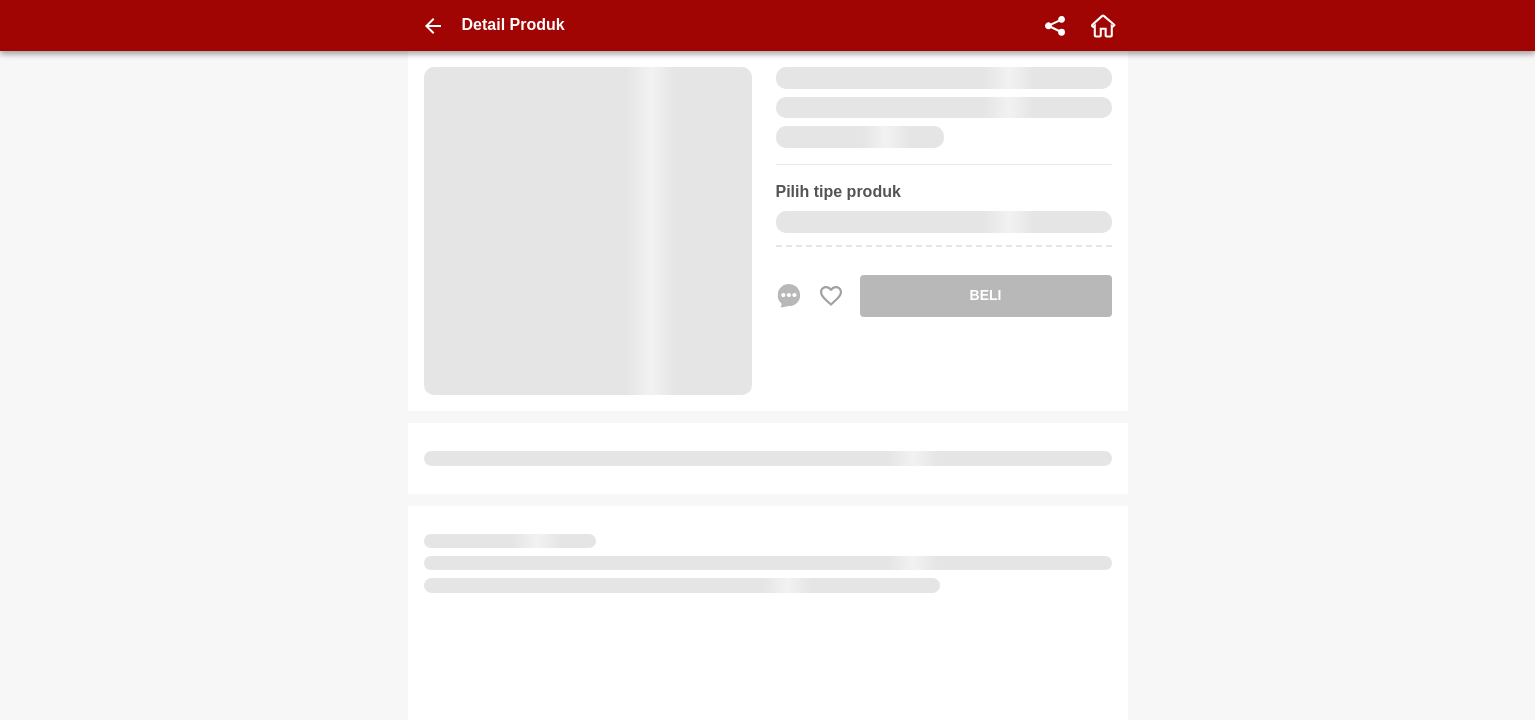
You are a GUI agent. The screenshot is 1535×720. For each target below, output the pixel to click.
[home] (1103, 26)
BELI (986, 295)
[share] (1055, 26)
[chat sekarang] (789, 296)
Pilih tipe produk (838, 191)
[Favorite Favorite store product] (831, 296)
